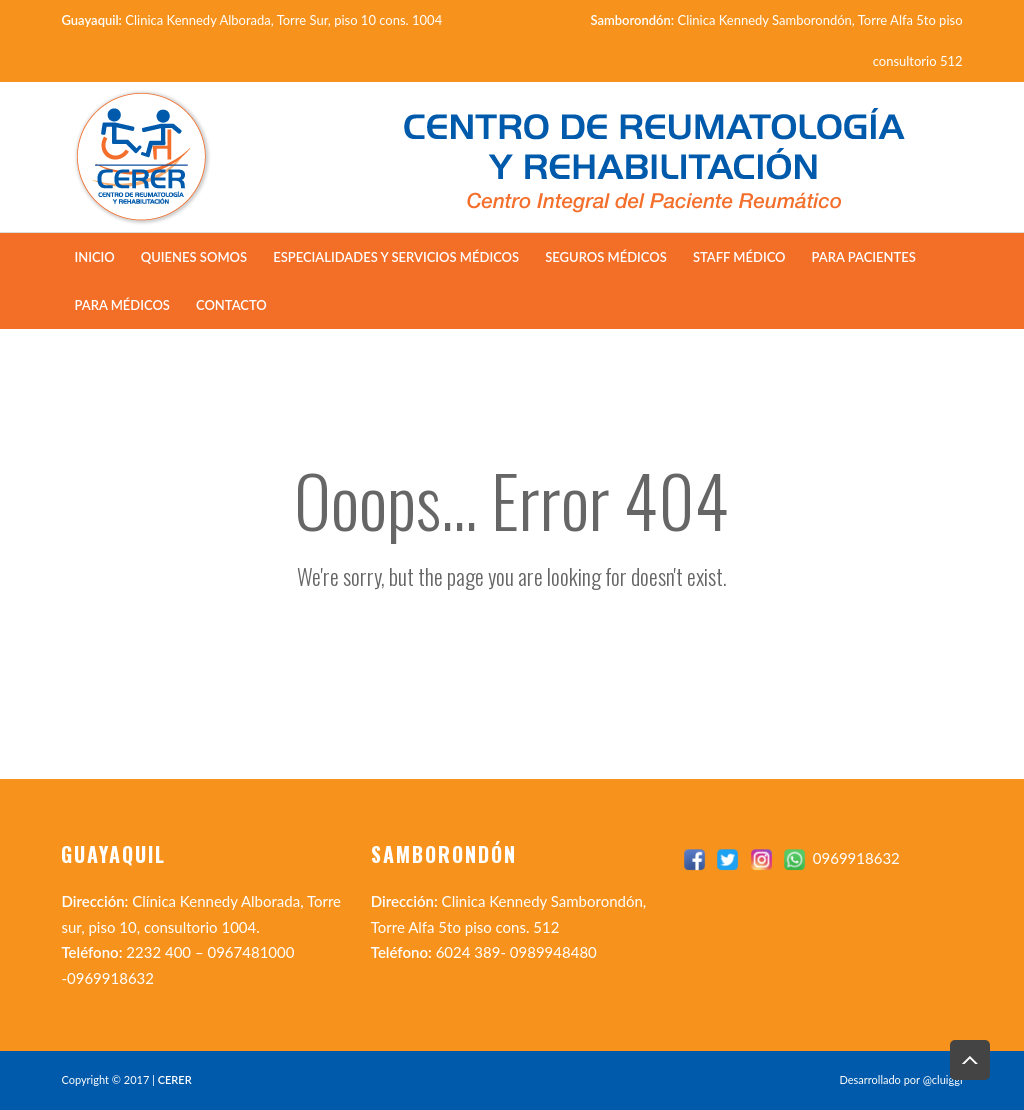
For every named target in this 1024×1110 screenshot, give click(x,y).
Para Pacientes (864, 257)
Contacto (231, 305)
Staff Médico (739, 257)
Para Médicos (122, 305)
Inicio (94, 257)
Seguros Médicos (606, 257)
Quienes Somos (194, 257)
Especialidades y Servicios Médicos (396, 257)
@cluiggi (943, 1079)
